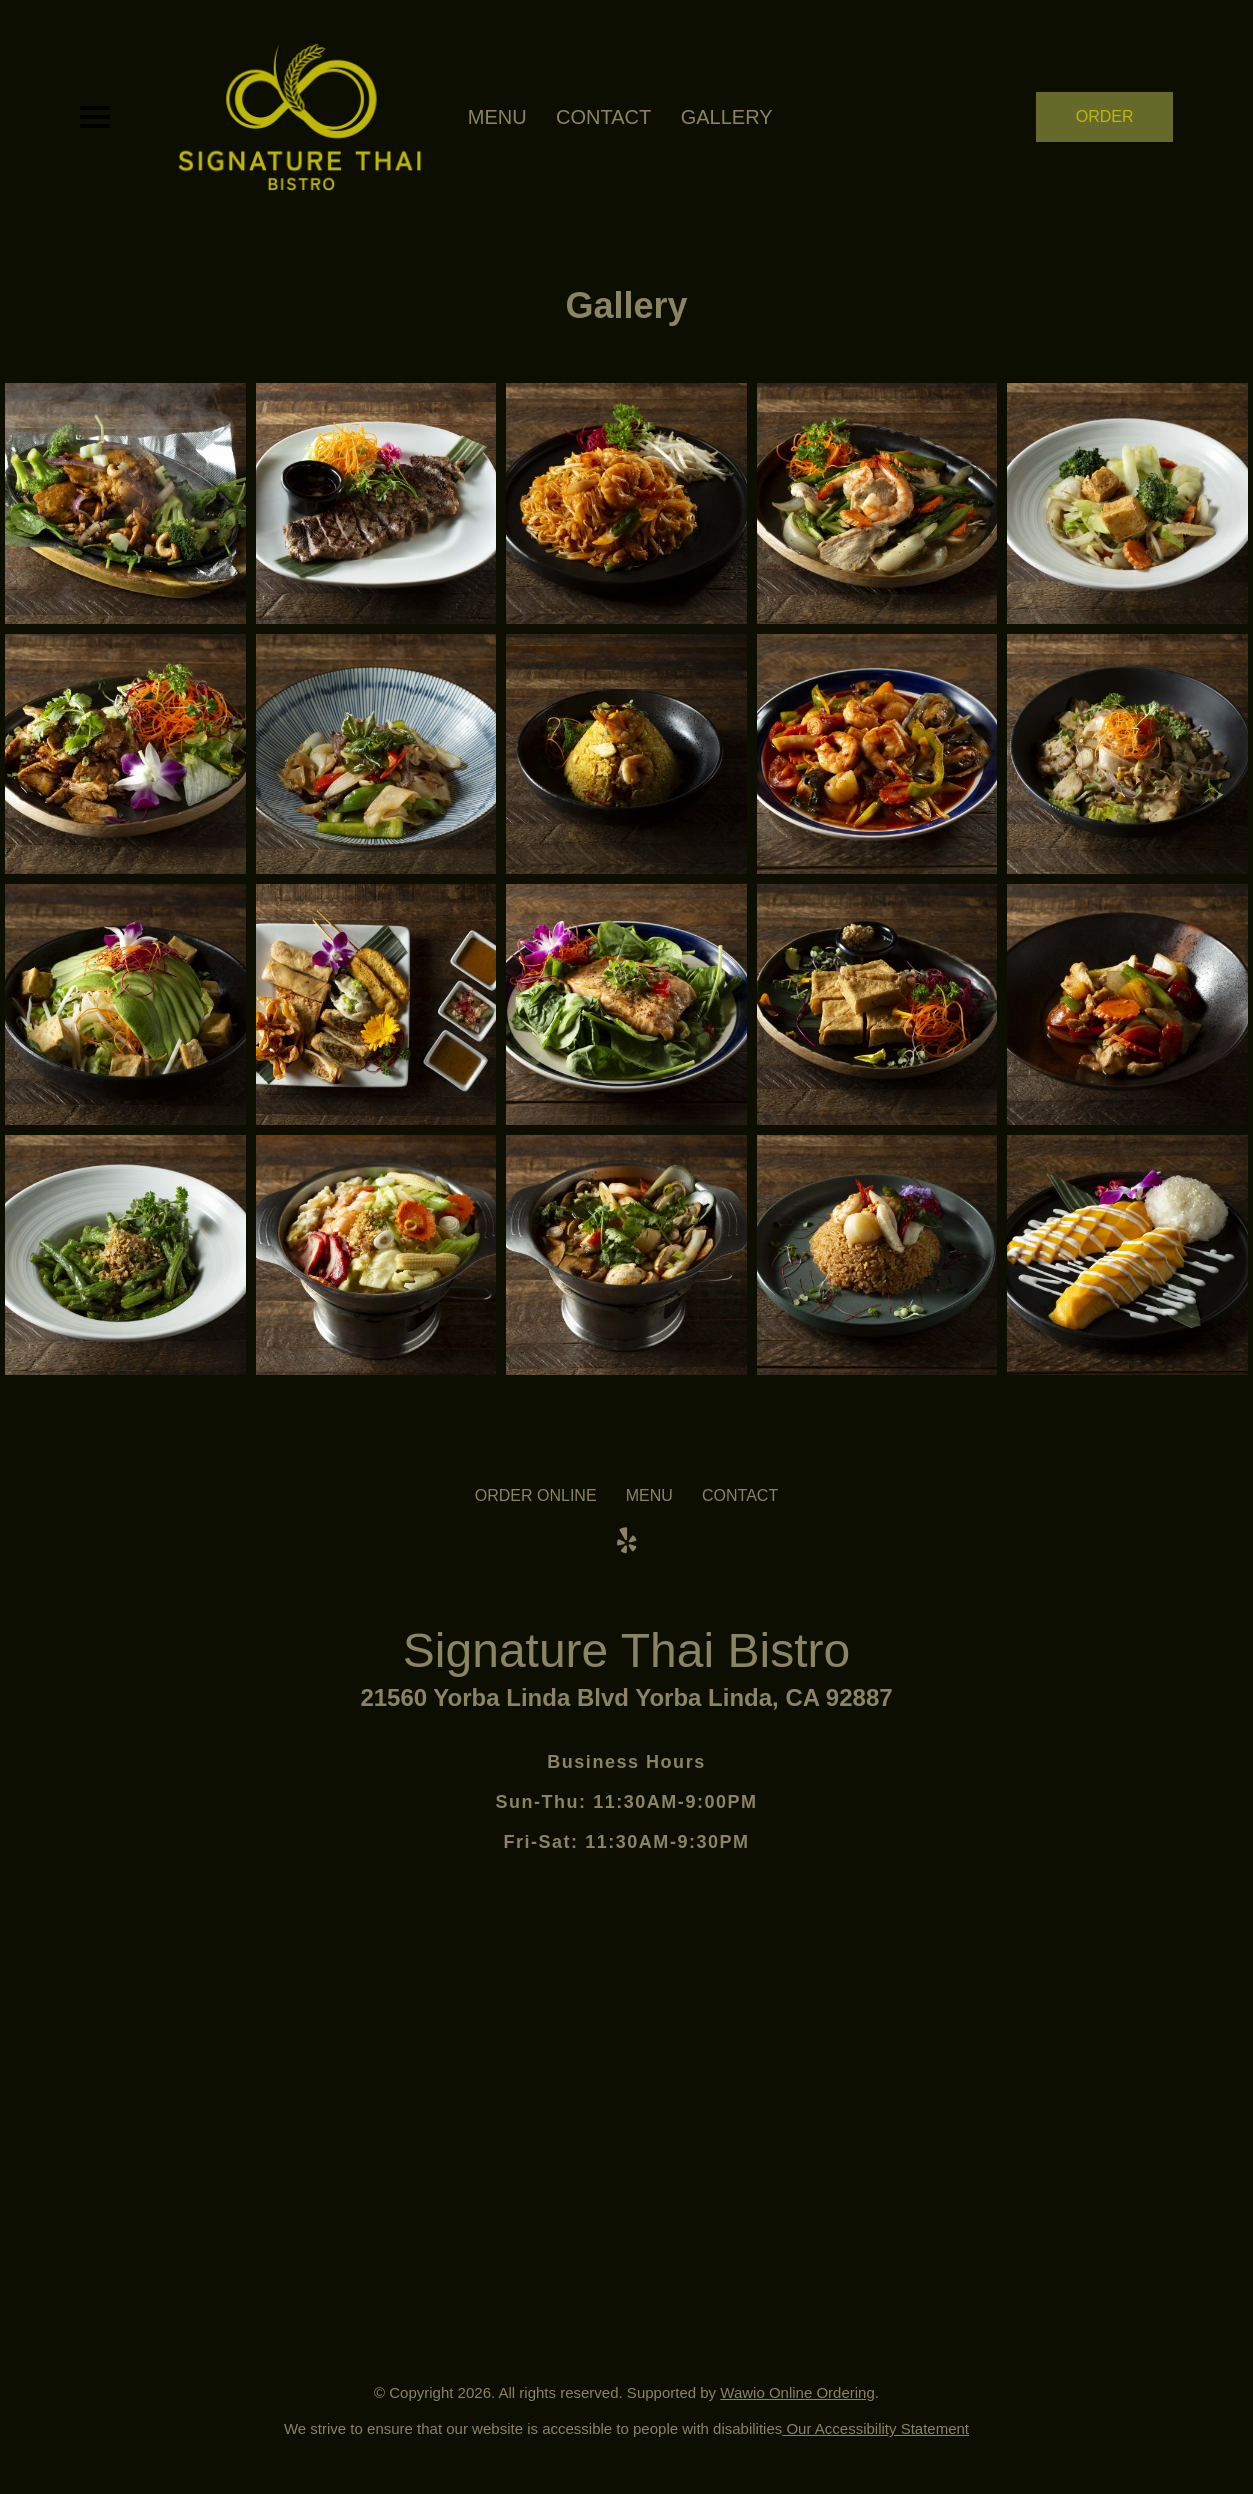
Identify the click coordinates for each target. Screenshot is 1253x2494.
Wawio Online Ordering (797, 2392)
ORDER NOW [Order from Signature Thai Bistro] (1105, 125)
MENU (497, 117)
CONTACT (603, 117)
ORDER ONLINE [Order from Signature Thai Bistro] (536, 1495)
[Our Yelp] (627, 1541)
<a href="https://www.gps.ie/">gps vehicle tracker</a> (626, 2052)
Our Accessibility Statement (875, 2428)
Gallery (727, 117)
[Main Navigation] (95, 117)
